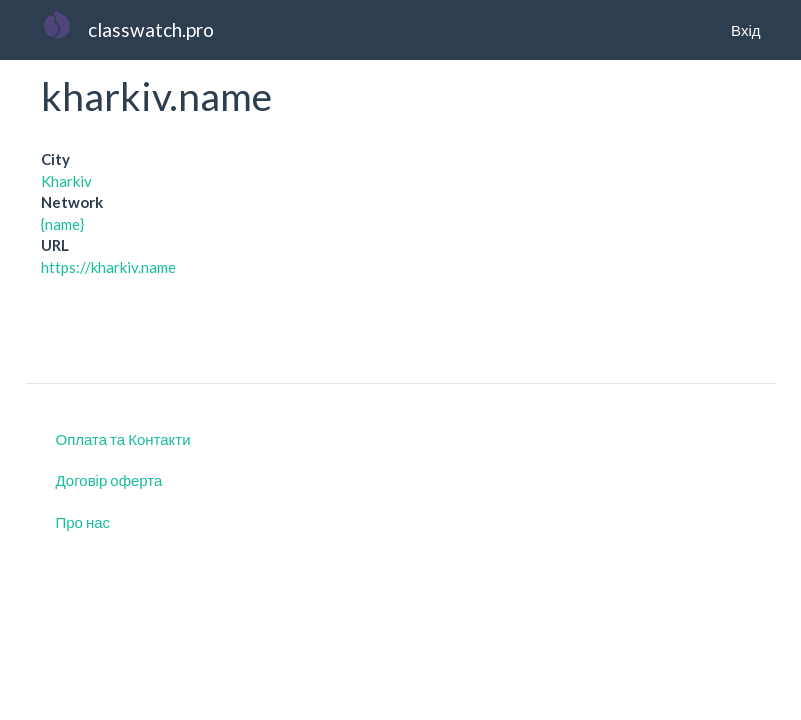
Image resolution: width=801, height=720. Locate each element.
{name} (62, 224)
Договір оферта (109, 480)
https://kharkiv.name (108, 267)
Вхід (745, 30)
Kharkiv (66, 181)
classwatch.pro (151, 29)
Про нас (83, 522)
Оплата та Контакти (123, 439)
